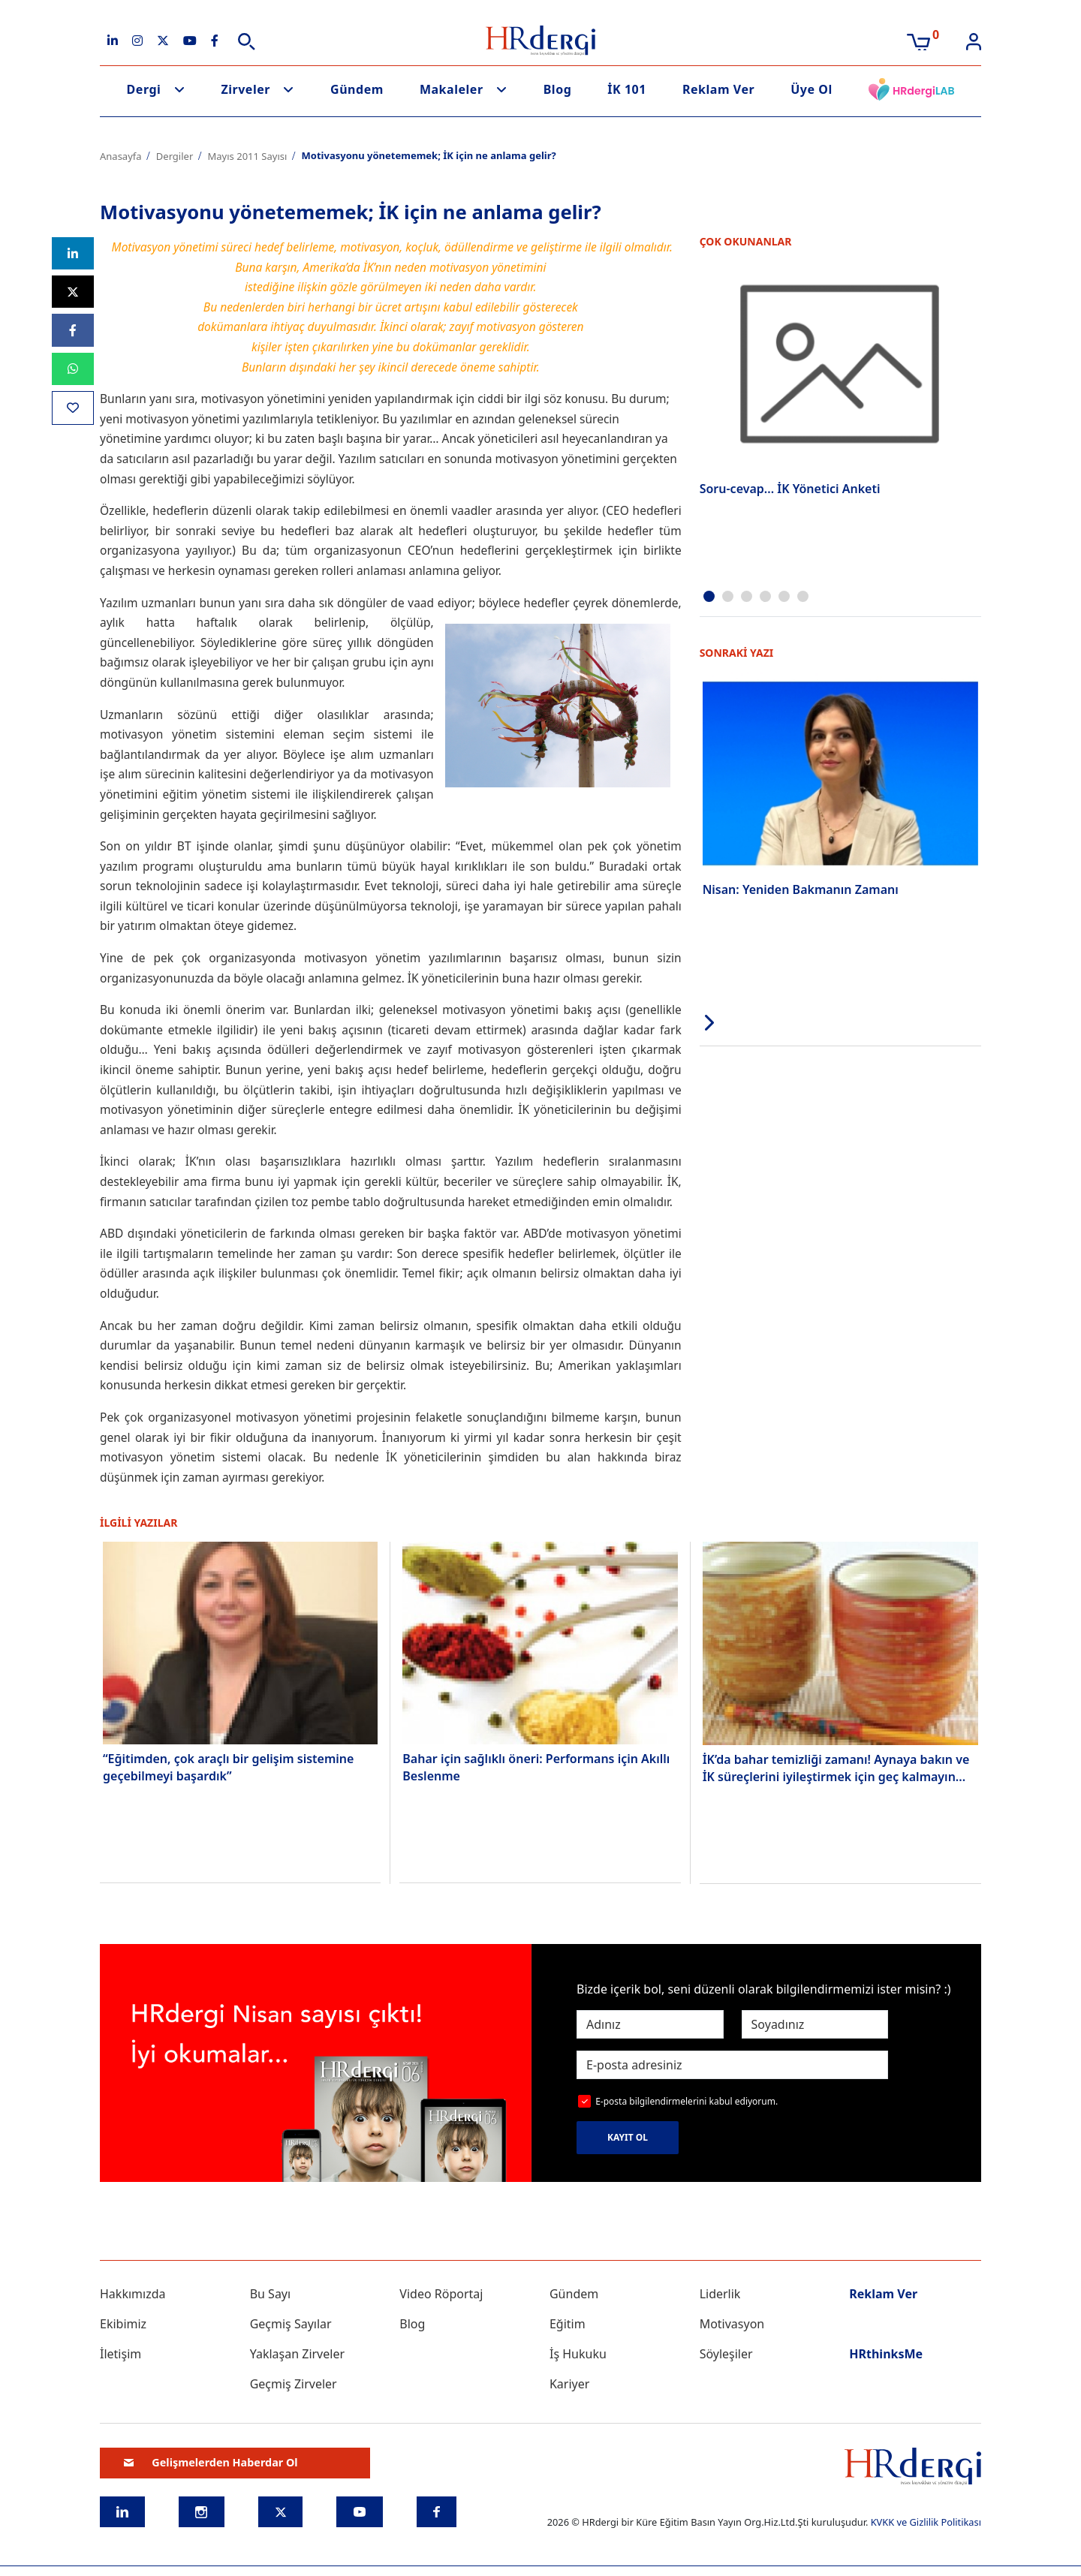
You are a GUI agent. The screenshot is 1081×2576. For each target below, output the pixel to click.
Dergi (144, 89)
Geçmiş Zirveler (293, 2384)
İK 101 (626, 89)
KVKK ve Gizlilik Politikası (926, 2522)
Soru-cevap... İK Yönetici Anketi (790, 488)
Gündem (357, 89)
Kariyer (569, 2384)
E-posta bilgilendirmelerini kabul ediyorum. (686, 2101)
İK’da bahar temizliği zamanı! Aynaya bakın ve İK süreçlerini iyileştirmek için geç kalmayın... (836, 1767)
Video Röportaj (441, 2294)
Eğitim (568, 2324)
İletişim (120, 2354)
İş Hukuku (578, 2354)
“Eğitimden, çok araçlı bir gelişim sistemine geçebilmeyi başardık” (228, 1766)
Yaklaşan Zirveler (297, 2354)
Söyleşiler (726, 2354)
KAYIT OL (627, 2137)
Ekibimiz (123, 2324)
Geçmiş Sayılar (291, 2324)
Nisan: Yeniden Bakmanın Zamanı (801, 888)
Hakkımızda (132, 2294)
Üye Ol (811, 89)
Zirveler (245, 89)
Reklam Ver (718, 89)
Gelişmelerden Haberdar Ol (211, 2462)
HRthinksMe (886, 2354)
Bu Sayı (270, 2294)
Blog (558, 89)
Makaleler (451, 89)
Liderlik (720, 2294)
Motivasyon (732, 2324)
